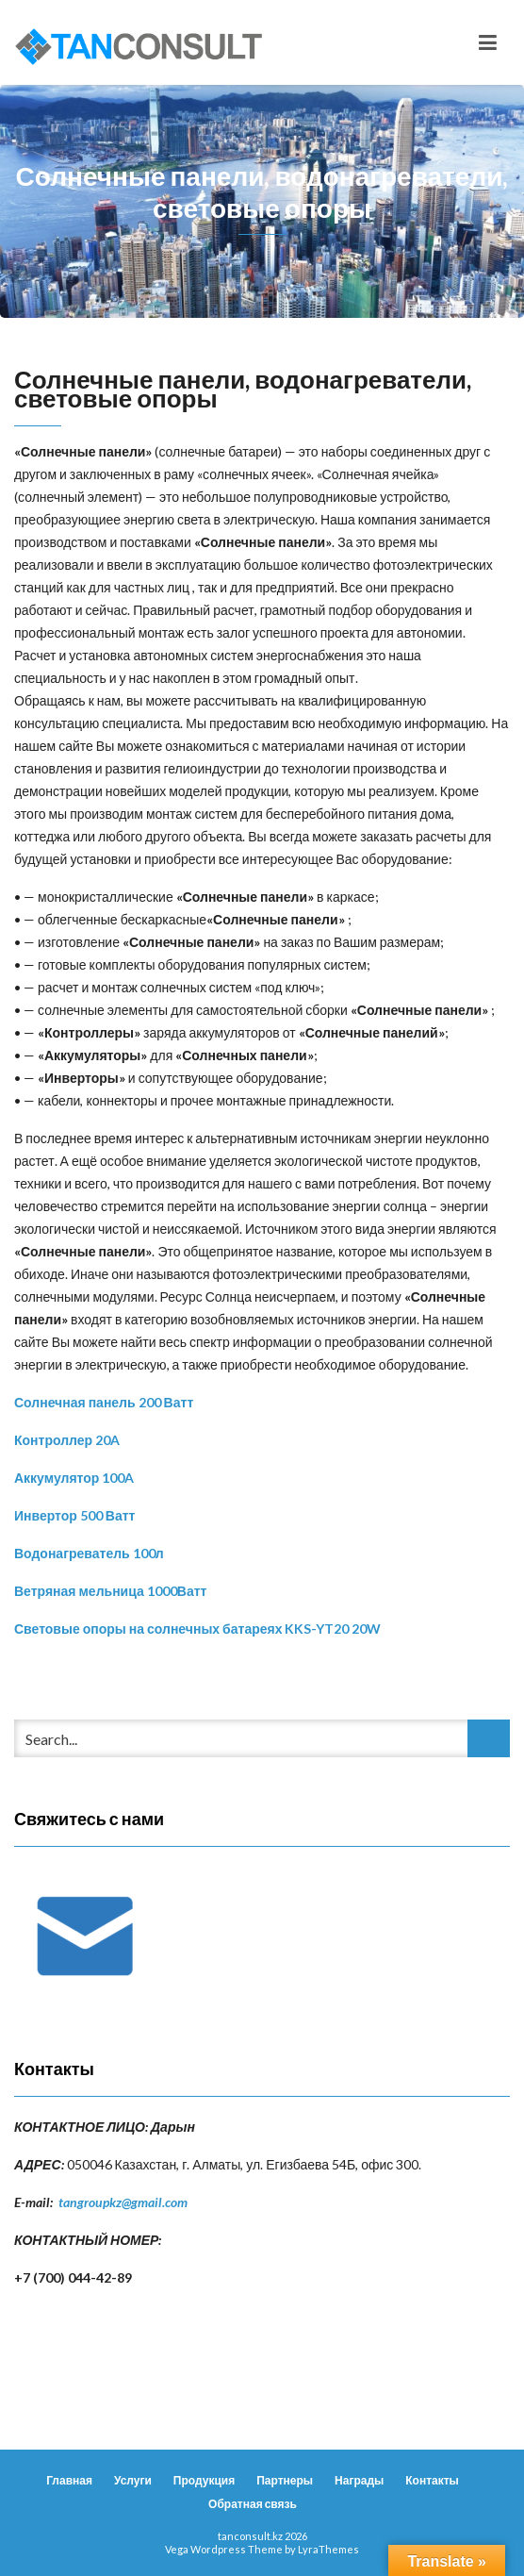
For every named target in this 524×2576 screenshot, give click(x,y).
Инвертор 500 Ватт (74, 1515)
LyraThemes (328, 2549)
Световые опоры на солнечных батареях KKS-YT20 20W (198, 1628)
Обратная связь (252, 2504)
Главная (69, 2480)
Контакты (432, 2480)
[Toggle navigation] (488, 42)
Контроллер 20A (67, 1440)
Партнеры (284, 2480)
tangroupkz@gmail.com (123, 2202)
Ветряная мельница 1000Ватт (110, 1591)
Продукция (204, 2480)
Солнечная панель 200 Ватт (103, 1402)
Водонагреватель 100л (89, 1553)
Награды (359, 2480)
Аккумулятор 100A (74, 1478)
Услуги (133, 2480)
